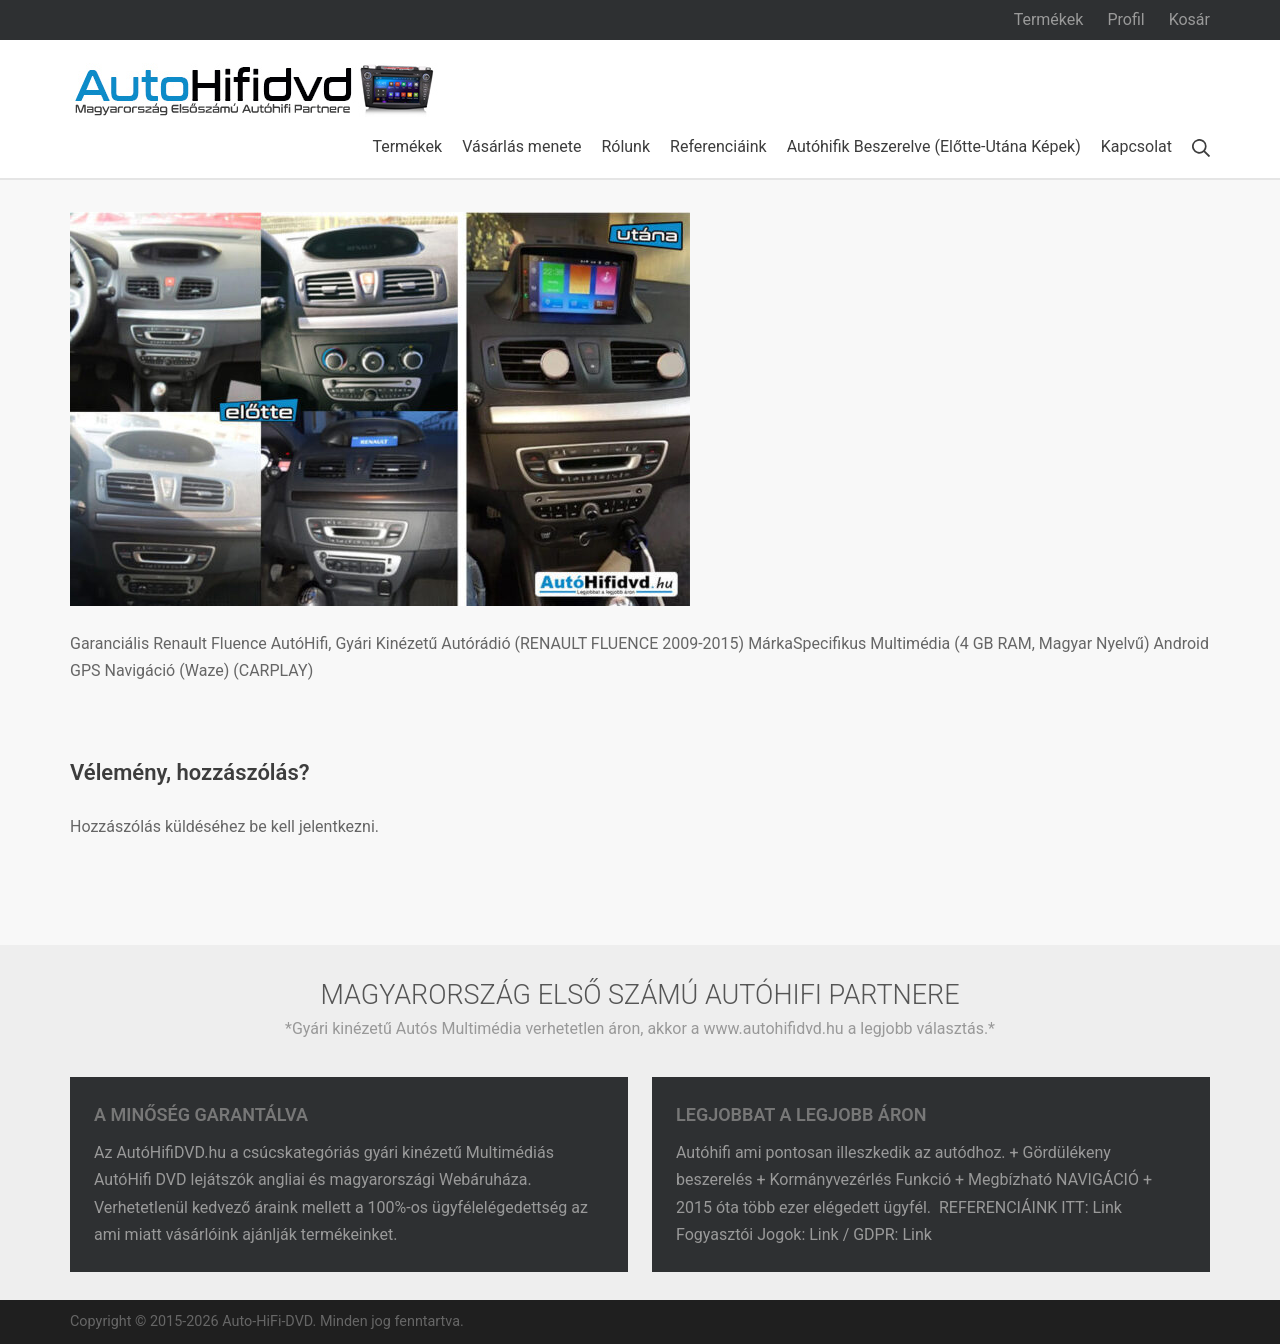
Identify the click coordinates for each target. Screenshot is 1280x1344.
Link (1109, 1207)
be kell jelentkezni (311, 826)
